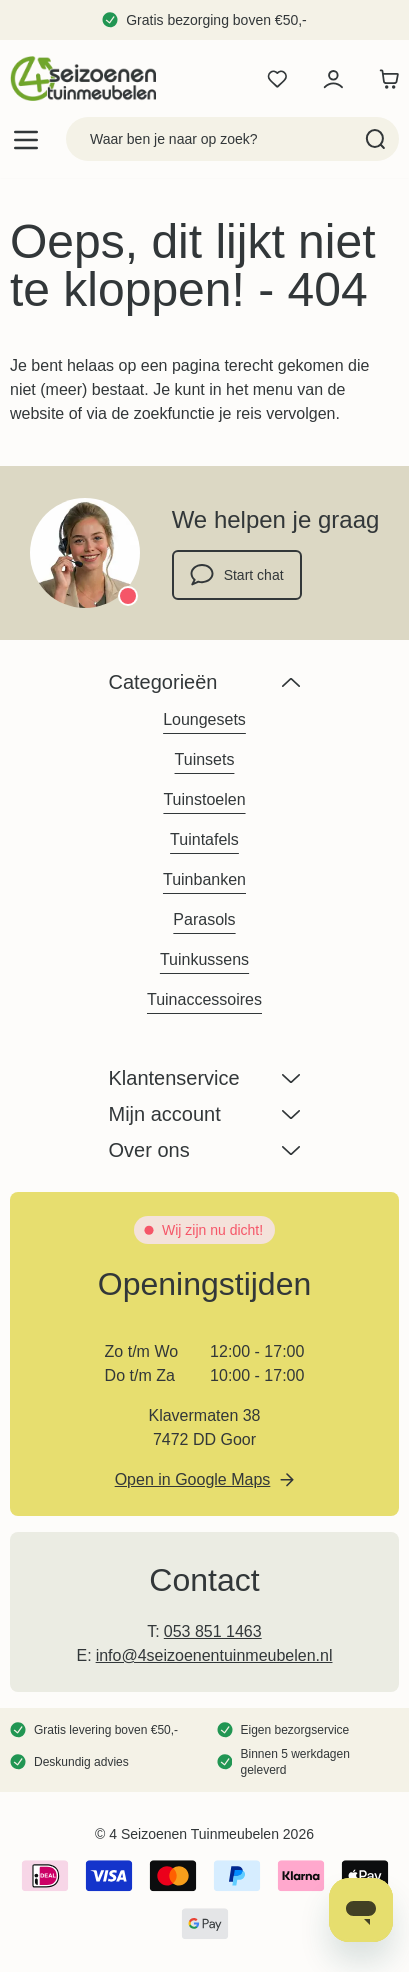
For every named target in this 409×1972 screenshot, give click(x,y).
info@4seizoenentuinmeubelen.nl (214, 1655)
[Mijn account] (333, 79)
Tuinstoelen (204, 799)
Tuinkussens (204, 959)
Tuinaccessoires (204, 999)
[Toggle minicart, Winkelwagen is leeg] (384, 79)
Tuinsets (205, 759)
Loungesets (204, 719)
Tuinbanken (204, 879)
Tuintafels (204, 839)
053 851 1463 (213, 1631)
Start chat (237, 575)
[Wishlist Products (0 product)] (277, 79)
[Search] (375, 139)
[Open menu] (26, 139)
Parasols (204, 919)
